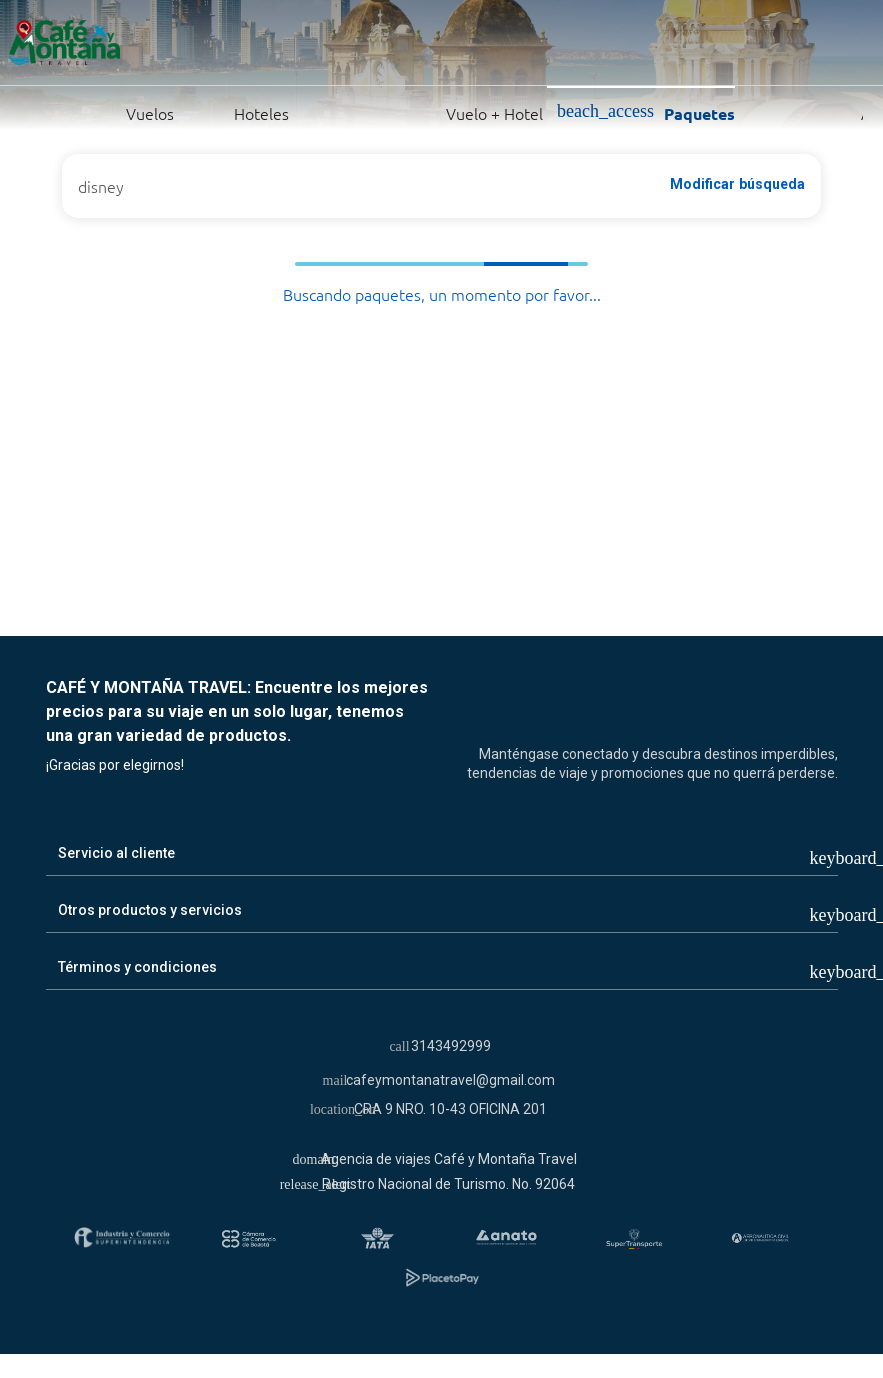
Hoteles (238, 112)
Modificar (737, 184)
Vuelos (102, 112)
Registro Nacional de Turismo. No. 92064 (448, 1184)
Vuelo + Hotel (423, 112)
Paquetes (646, 112)
